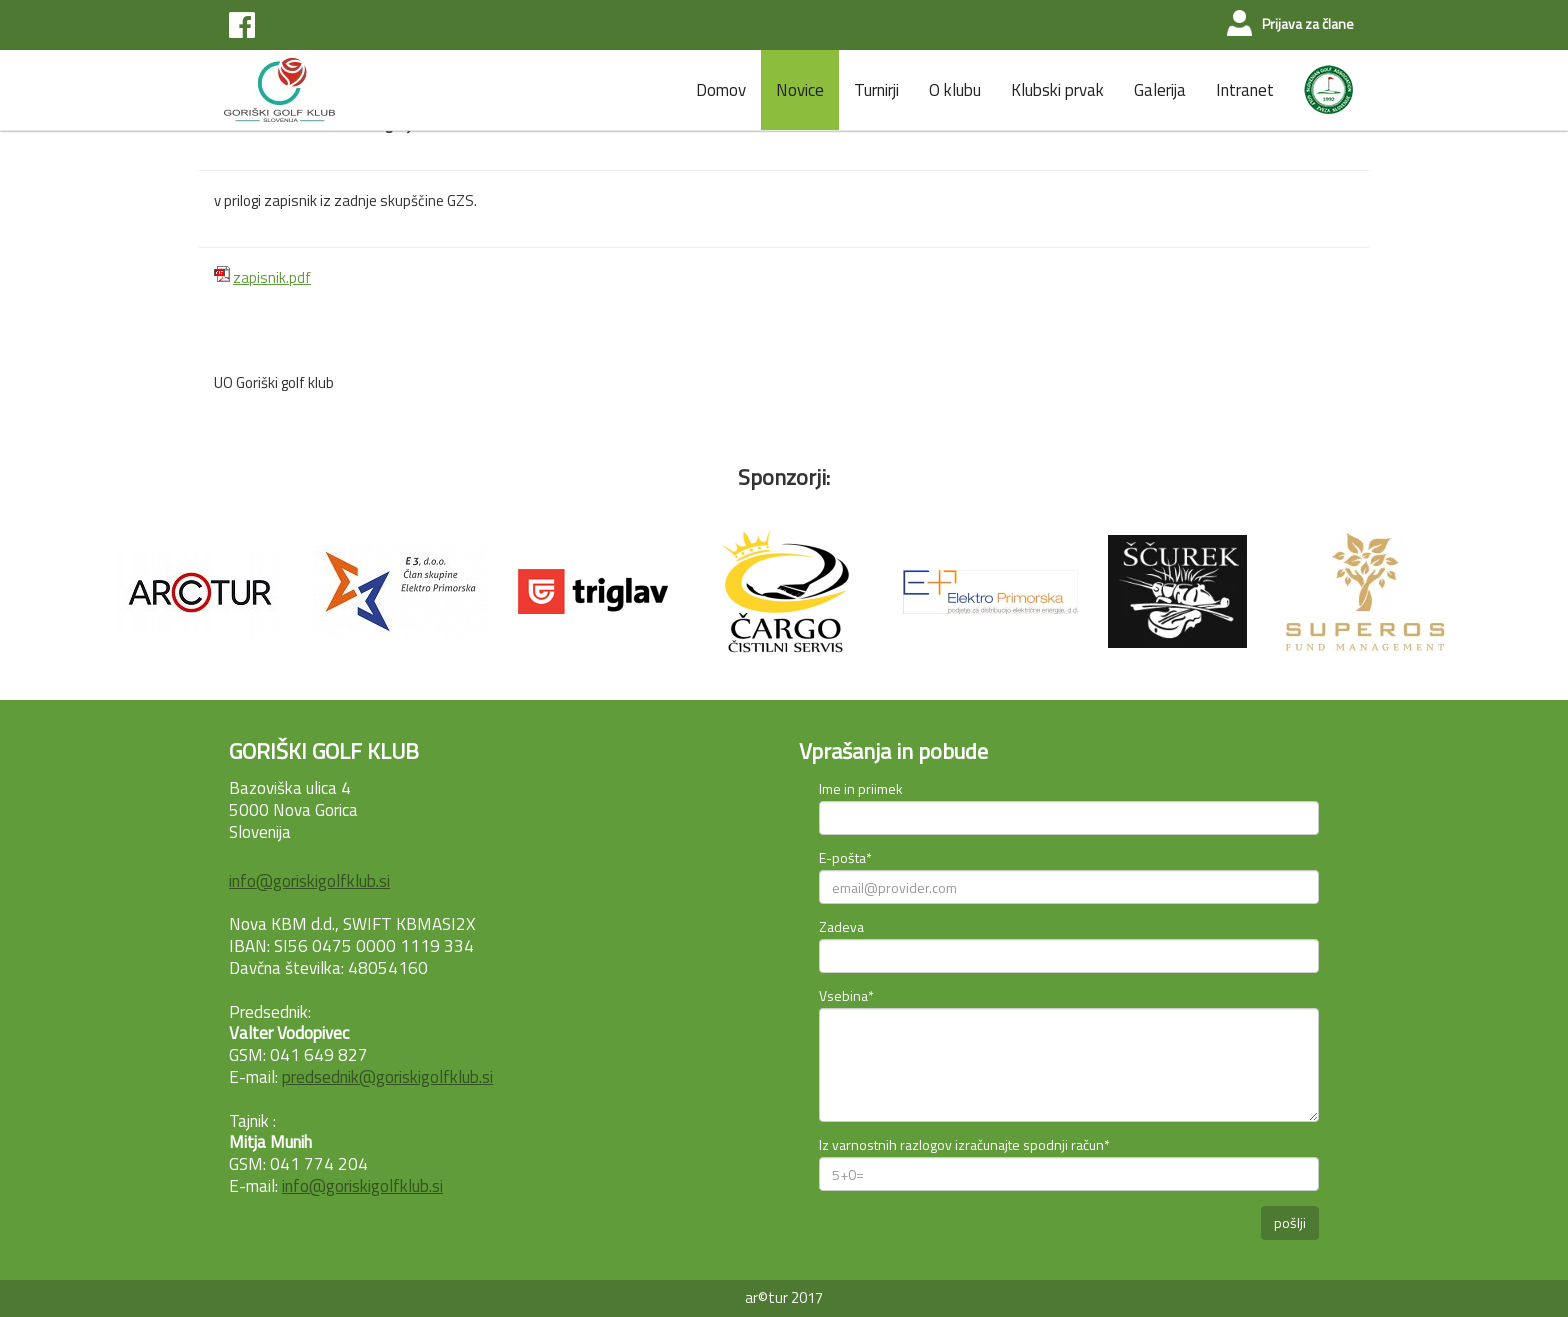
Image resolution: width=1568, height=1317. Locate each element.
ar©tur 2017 (784, 1297)
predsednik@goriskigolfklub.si (387, 1077)
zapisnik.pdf (272, 277)
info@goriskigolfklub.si (309, 881)
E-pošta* (845, 857)
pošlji (1290, 1222)
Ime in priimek (861, 788)
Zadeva (841, 926)
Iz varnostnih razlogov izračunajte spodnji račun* (964, 1144)
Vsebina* (846, 995)
